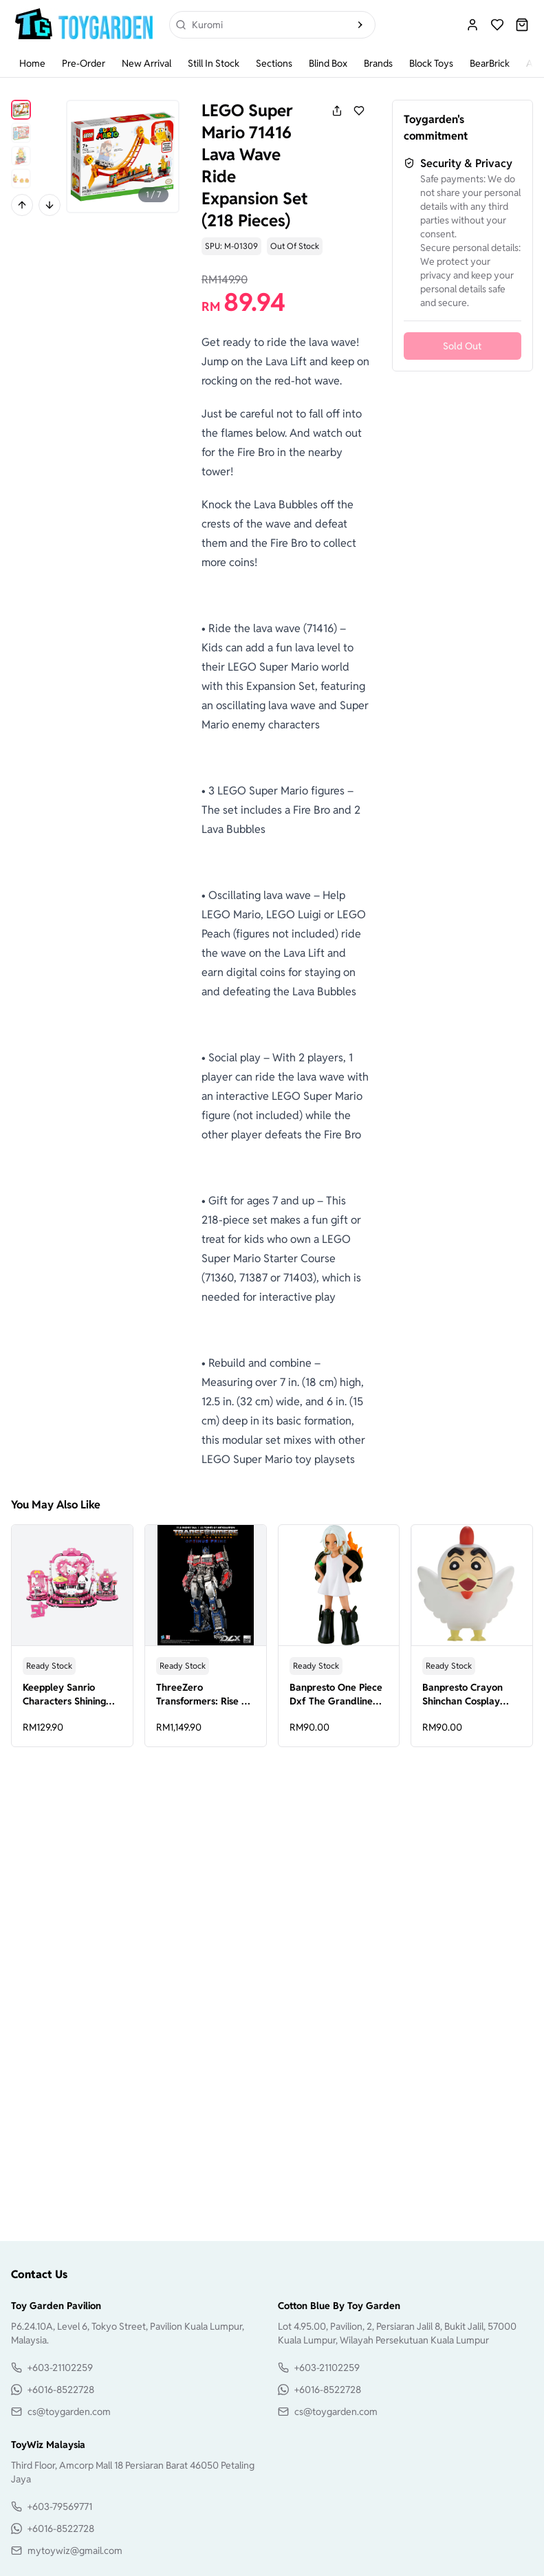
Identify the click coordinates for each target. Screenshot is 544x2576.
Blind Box (328, 63)
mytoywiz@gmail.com (75, 2550)
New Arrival (146, 63)
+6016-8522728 (61, 2389)
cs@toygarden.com (69, 2411)
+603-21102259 (60, 2367)
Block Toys (431, 63)
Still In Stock (213, 63)
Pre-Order (83, 63)
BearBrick (490, 63)
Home (32, 63)
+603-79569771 (60, 2506)
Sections (274, 63)
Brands (378, 63)
